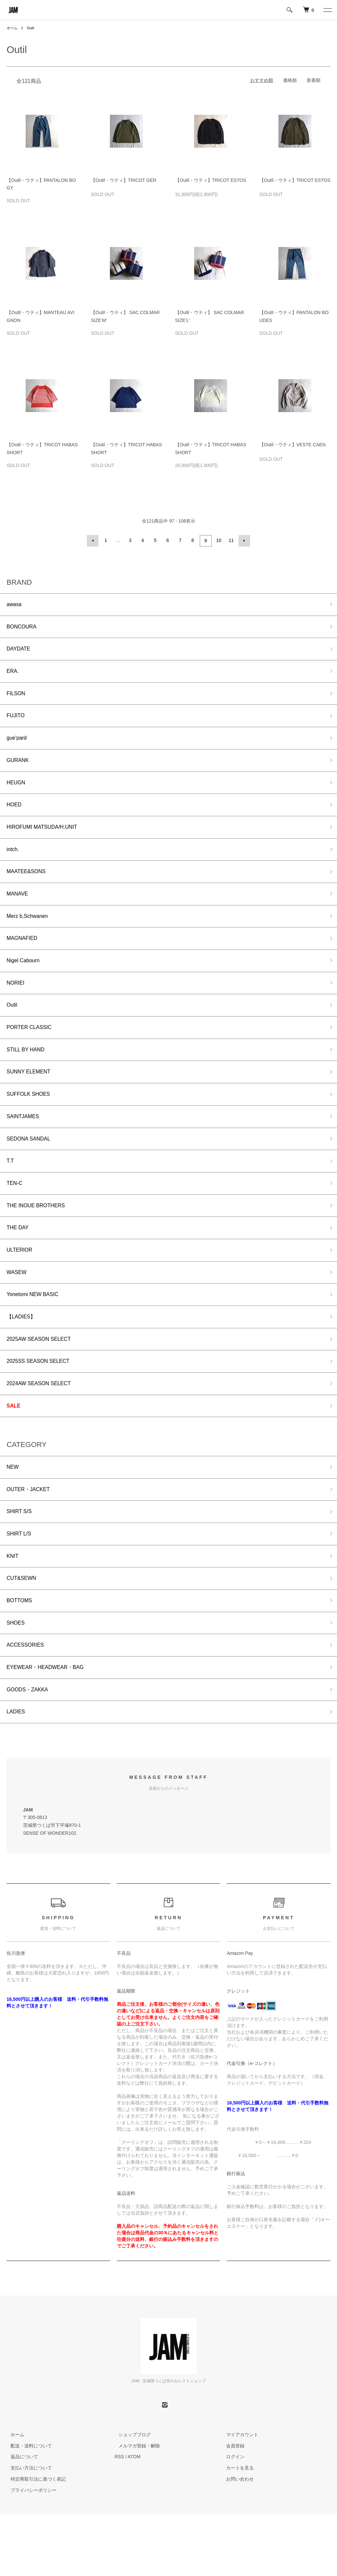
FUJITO (17, 722)
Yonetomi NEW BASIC (36, 1334)
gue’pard (18, 745)
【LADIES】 (23, 1357)
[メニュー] (327, 10)
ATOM (134, 2518)
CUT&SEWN (23, 1632)
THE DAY (19, 1263)
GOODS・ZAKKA (30, 1749)
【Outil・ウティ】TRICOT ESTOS (210, 182)
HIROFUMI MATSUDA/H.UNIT (47, 839)
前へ (94, 540)
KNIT (13, 1608)
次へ (243, 540)
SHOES (17, 1679)
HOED (15, 816)
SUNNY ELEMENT (32, 1098)
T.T (11, 1193)
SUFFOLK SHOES (31, 1122)
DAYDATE (20, 651)
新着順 (314, 80)
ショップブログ (131, 2496)
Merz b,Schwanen (30, 933)
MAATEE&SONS (29, 886)
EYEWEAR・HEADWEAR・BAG (51, 1726)
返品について (20, 2518)
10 (218, 540)
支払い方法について (27, 2530)
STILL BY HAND (28, 1075)
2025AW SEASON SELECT (43, 1381)
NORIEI (17, 1004)
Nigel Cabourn (25, 980)
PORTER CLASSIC (32, 1051)
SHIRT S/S (21, 1561)
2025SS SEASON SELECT (43, 1404)
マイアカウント (238, 2496)
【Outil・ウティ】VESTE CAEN (292, 446)
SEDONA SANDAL (32, 1169)
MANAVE (19, 910)
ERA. (13, 675)
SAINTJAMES (25, 1145)
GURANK (19, 769)
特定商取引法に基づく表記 (34, 2540)
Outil (32, 28)
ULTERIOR (21, 1287)
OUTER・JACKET (31, 1537)
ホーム (12, 28)
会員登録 (231, 2507)
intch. (14, 863)
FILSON (17, 698)
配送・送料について (27, 2507)
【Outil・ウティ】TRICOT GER (123, 182)
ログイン (231, 2518)
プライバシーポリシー (30, 2552)
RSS (119, 2518)
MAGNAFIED (24, 957)
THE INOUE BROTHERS (40, 1240)
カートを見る (236, 2530)
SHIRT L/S (21, 1585)
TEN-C (16, 1216)
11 (230, 540)
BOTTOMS (21, 1655)
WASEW (18, 1310)
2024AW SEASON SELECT (43, 1428)
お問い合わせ (236, 2540)
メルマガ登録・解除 (135, 2507)
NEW (13, 1514)
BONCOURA (24, 628)
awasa (15, 604)
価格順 (290, 80)
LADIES (17, 1773)
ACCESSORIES (28, 1702)
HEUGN (17, 792)
